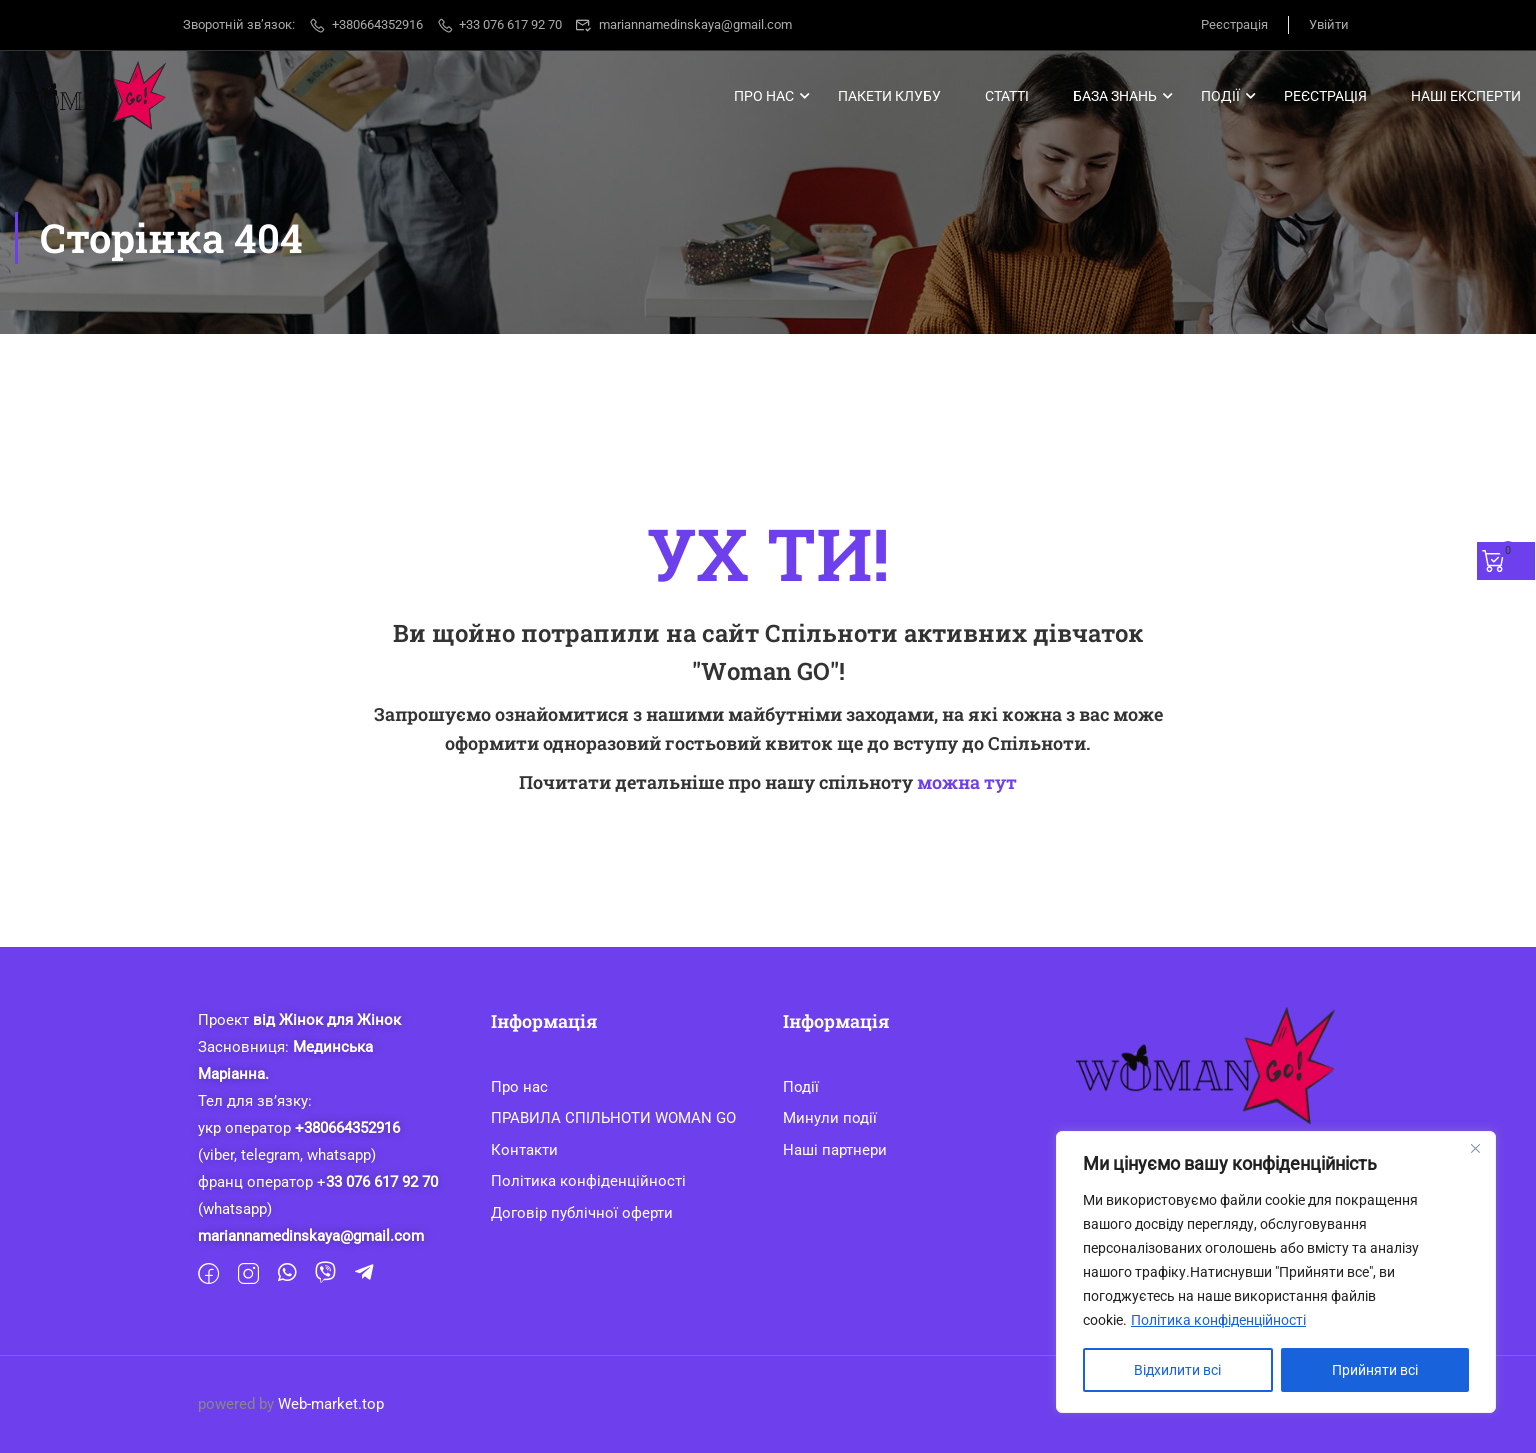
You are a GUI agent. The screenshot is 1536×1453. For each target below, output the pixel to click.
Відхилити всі (1177, 1370)
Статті (1007, 96)
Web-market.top (331, 1404)
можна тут (967, 782)
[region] (1276, 1272)
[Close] (1475, 1148)
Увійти (1329, 24)
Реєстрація (1234, 24)
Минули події (830, 1118)
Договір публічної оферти (582, 1213)
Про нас (764, 96)
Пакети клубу (889, 96)
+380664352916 (365, 24)
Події (1220, 96)
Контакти (524, 1150)
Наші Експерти (1466, 96)
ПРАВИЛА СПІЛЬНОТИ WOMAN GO (613, 1118)
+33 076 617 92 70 (499, 24)
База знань (1115, 96)
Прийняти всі (1375, 1370)
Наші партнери (835, 1150)
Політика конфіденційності (1218, 1320)
